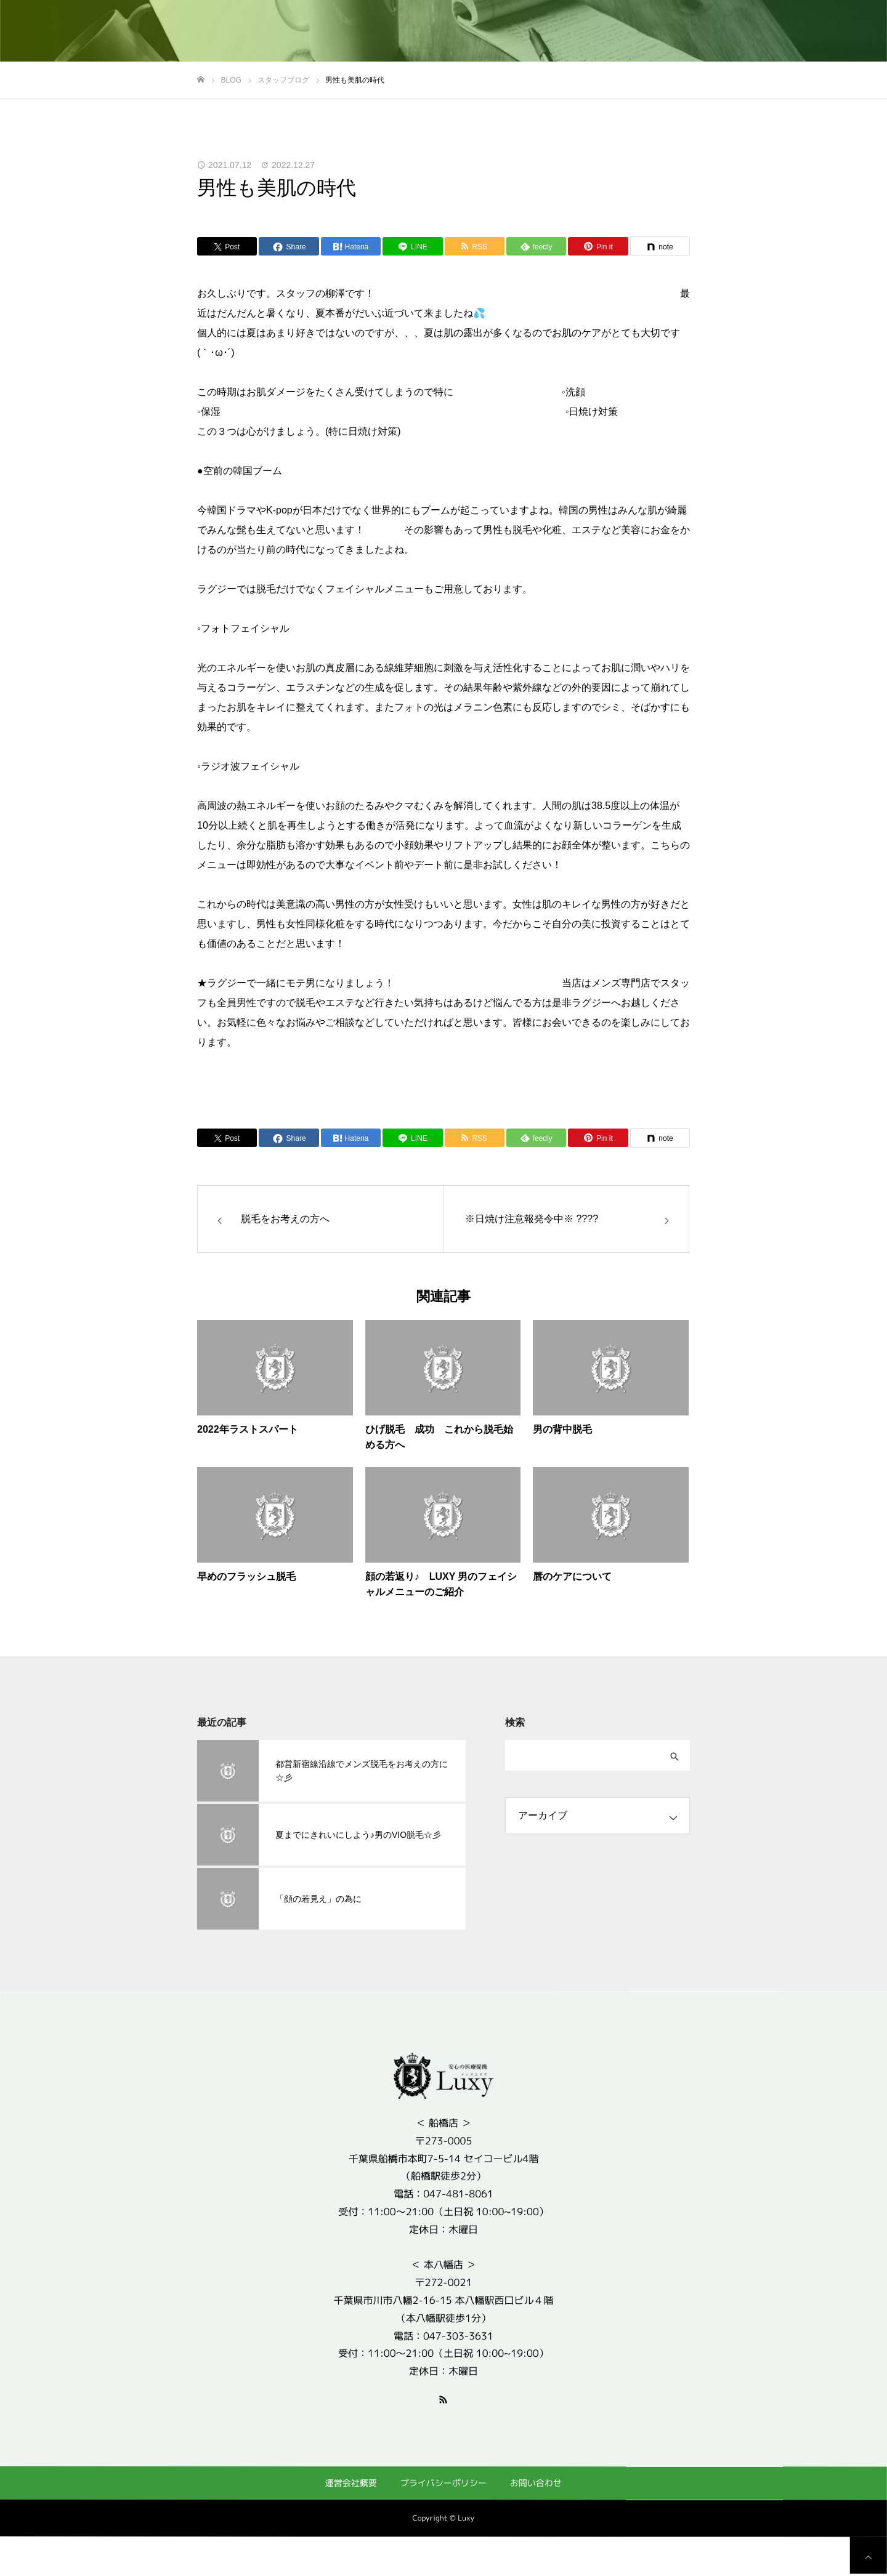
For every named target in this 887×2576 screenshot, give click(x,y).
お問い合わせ (536, 2483)
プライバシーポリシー (443, 2483)
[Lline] (412, 246)
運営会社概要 (351, 2482)
